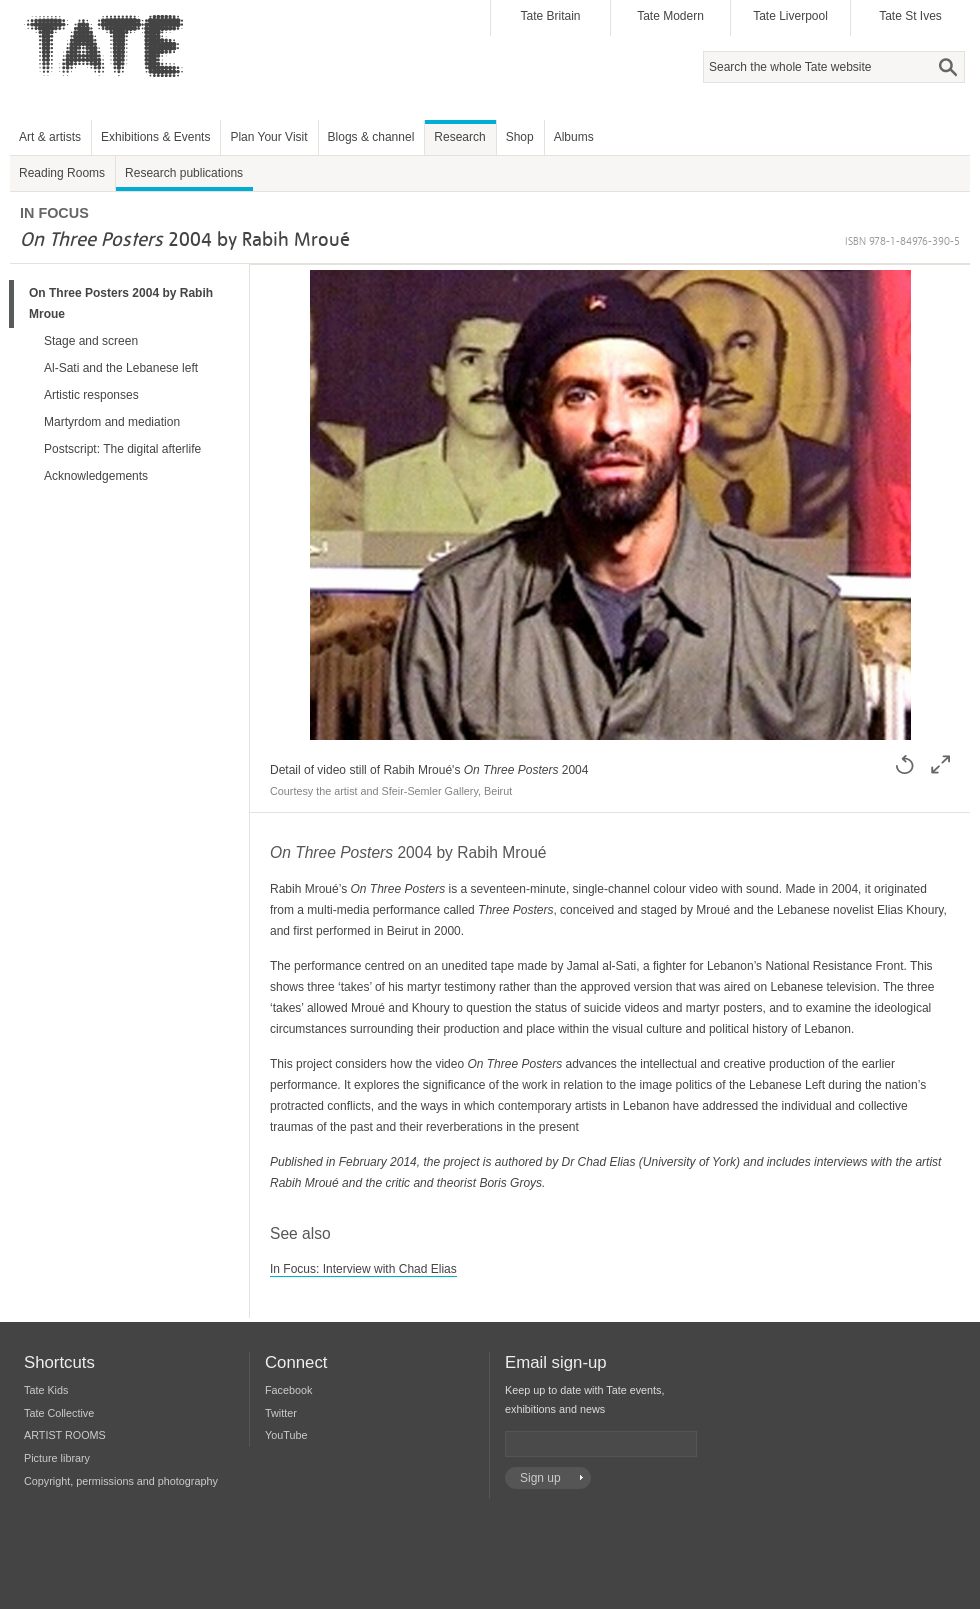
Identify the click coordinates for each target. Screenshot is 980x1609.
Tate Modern (670, 16)
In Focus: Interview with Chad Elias (363, 1269)
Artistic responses (91, 395)
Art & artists (50, 137)
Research (459, 137)
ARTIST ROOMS (65, 1435)
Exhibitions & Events (155, 137)
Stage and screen (91, 341)
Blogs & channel (371, 137)
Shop (520, 137)
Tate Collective (59, 1413)
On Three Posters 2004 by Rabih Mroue (121, 303)
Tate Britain (550, 16)
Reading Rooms (62, 173)
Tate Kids (46, 1390)
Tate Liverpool (790, 16)
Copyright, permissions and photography (121, 1481)
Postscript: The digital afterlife (122, 449)
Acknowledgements (96, 476)
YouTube (286, 1435)
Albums (574, 137)
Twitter (281, 1413)
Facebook (288, 1390)
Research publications (184, 173)
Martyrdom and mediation (112, 422)
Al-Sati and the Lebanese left (121, 368)
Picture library (57, 1458)
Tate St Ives (910, 16)
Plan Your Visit (268, 137)
